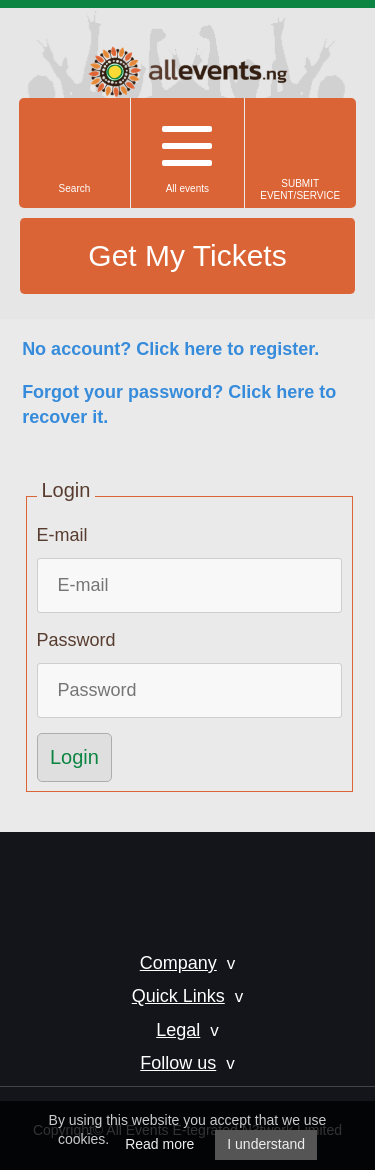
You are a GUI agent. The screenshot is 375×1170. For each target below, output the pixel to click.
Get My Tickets (187, 255)
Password (76, 640)
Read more (159, 1144)
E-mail (62, 535)
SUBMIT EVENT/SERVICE (300, 189)
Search (75, 188)
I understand (266, 1144)
